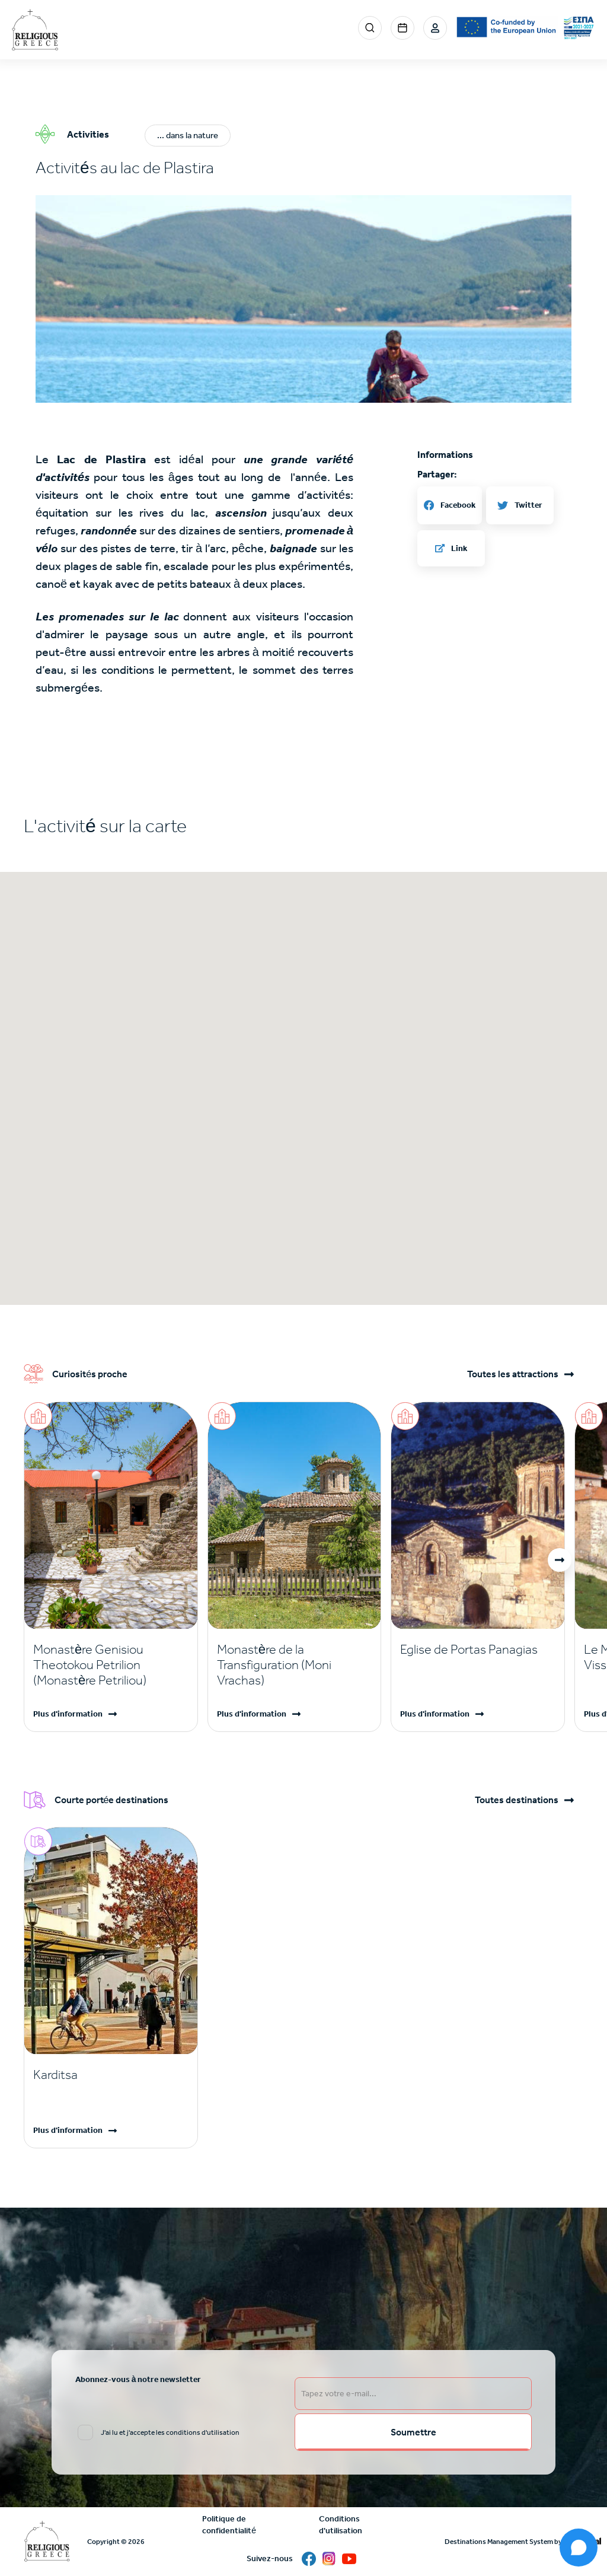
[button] (303, 396)
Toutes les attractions (512, 1374)
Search (370, 28)
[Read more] (111, 1665)
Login (435, 28)
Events (402, 28)
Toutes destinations (516, 1800)
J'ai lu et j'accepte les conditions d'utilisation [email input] (170, 2432)
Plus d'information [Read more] (68, 1714)
